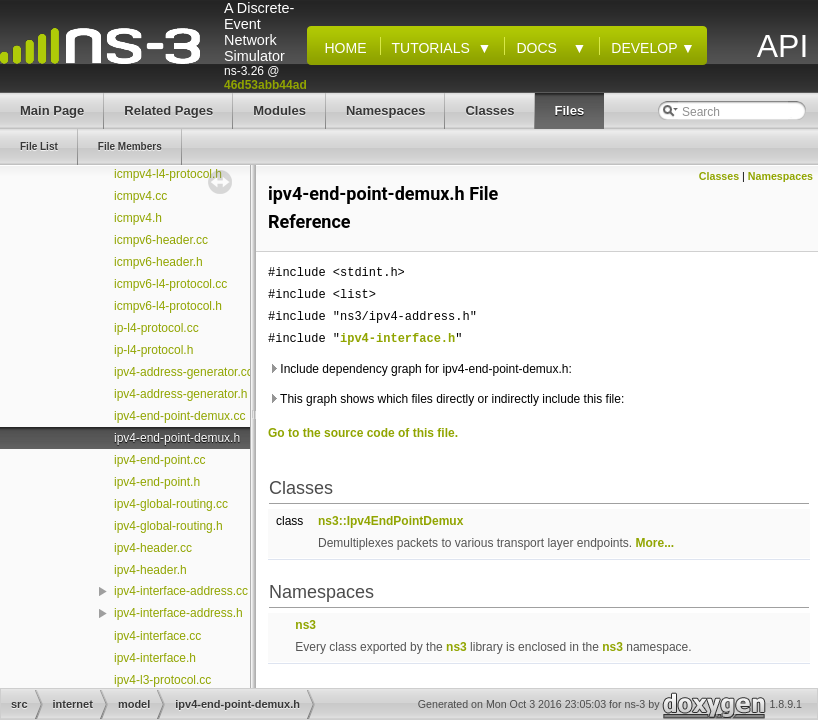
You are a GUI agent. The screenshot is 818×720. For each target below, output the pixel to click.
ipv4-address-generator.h (180, 394)
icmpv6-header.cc (161, 240)
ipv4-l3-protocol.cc (162, 680)
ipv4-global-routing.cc (171, 504)
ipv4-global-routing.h (168, 526)
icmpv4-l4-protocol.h (168, 174)
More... (655, 543)
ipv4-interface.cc (157, 636)
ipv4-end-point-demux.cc (179, 416)
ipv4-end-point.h (157, 482)
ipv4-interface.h (155, 658)
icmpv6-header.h (158, 262)
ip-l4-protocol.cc (156, 328)
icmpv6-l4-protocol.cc (170, 284)
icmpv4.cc (140, 196)
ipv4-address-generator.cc (183, 372)
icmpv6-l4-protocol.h (168, 306)
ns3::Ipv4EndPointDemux (390, 521)
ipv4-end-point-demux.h (177, 438)
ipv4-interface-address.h (178, 613)
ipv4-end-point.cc (159, 460)
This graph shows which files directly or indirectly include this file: (446, 399)
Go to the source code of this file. (363, 433)
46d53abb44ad (265, 85)
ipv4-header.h (150, 570)
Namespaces (780, 176)
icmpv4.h (138, 218)
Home (342, 48)
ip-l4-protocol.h (153, 350)
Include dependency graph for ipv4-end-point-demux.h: (420, 369)
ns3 (305, 625)
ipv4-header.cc (153, 548)
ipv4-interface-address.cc (181, 591)
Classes (719, 176)
